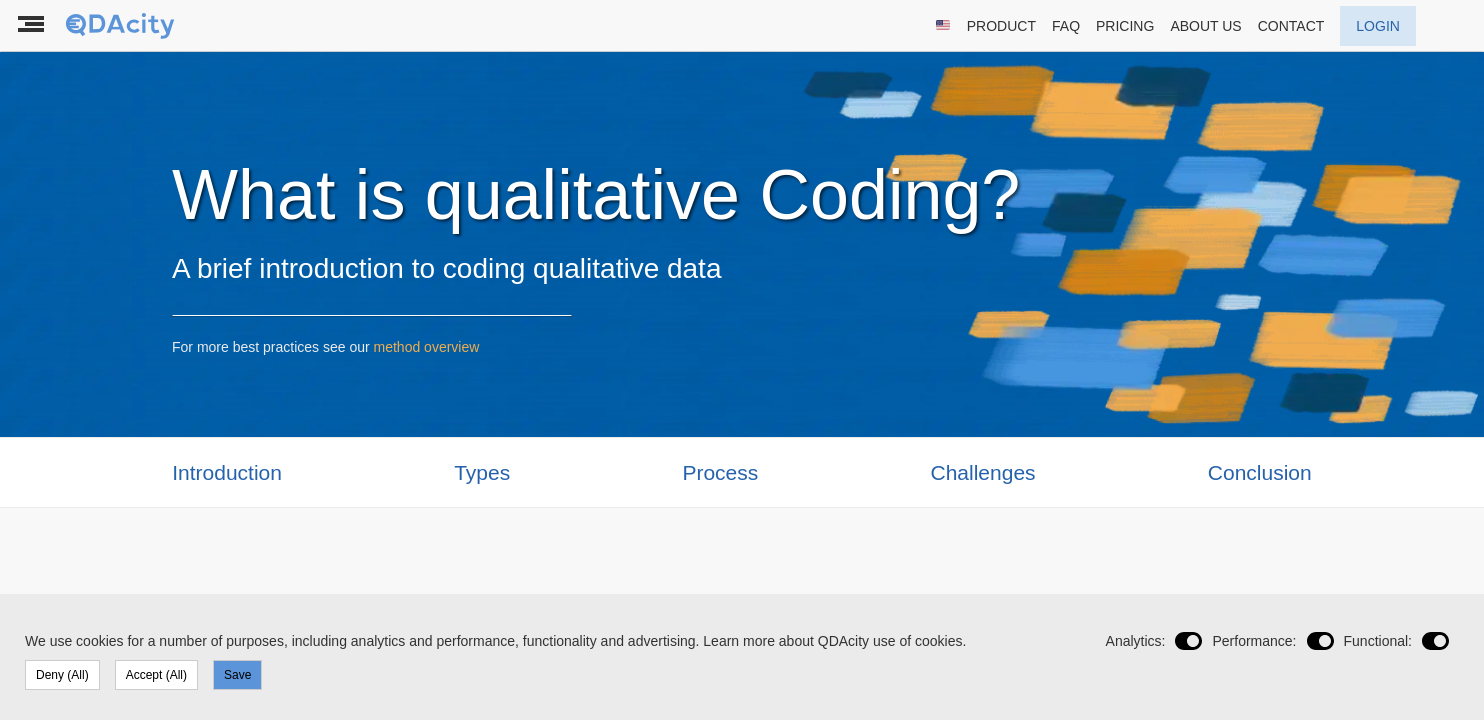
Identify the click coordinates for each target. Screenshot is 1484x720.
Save (237, 675)
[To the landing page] (122, 26)
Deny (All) (62, 675)
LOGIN (1378, 26)
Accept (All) (156, 675)
